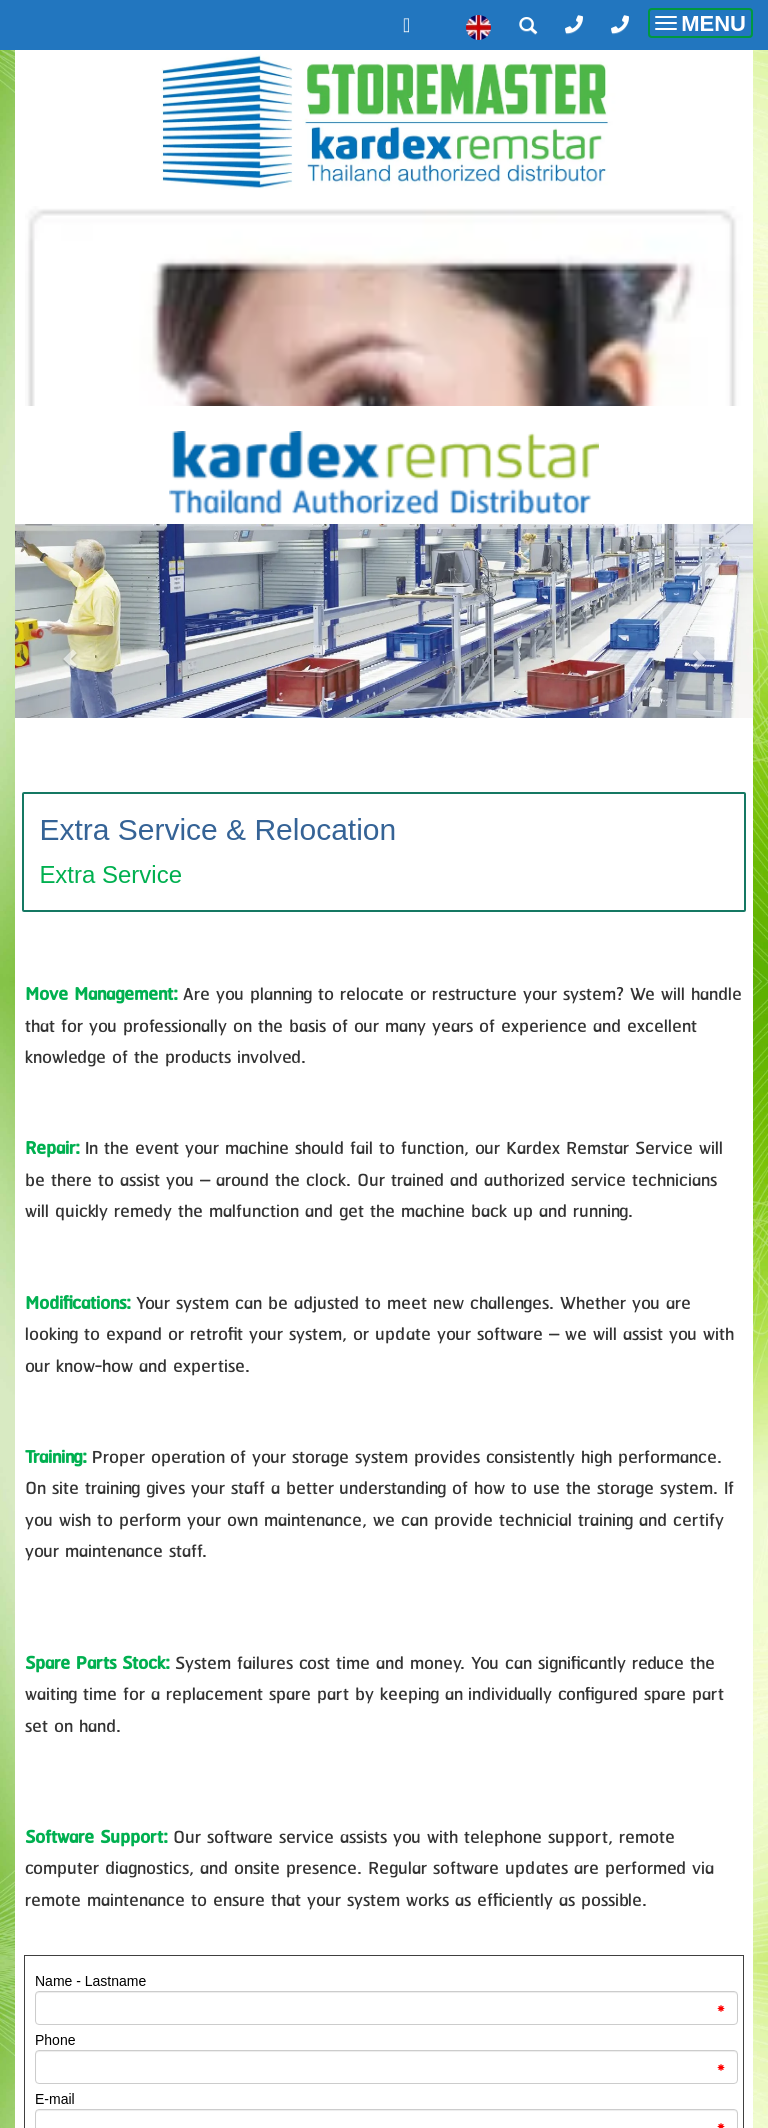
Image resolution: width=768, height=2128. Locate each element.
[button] (70, 649)
